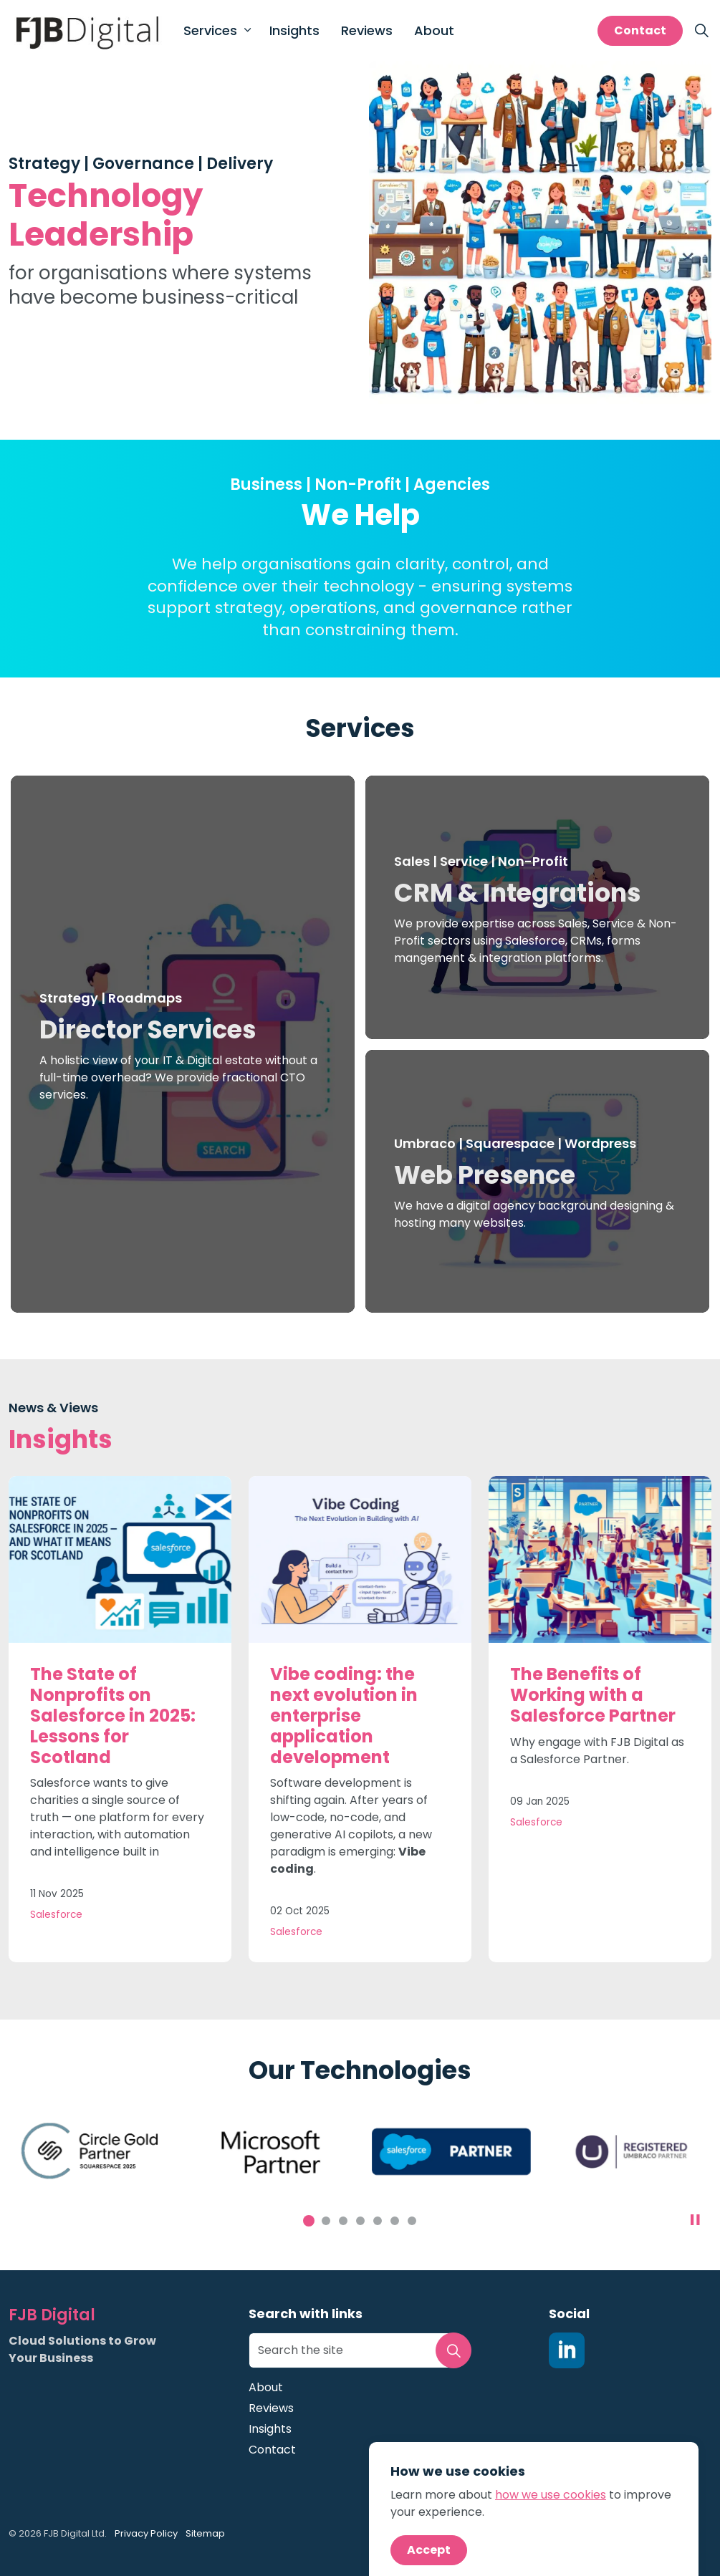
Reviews (367, 30)
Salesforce (56, 1914)
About (434, 30)
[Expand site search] (701, 31)
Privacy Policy (146, 2533)
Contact (640, 30)
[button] (453, 2350)
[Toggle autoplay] (695, 2220)
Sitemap (205, 2533)
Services (210, 30)
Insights (294, 30)
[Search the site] (360, 2350)
